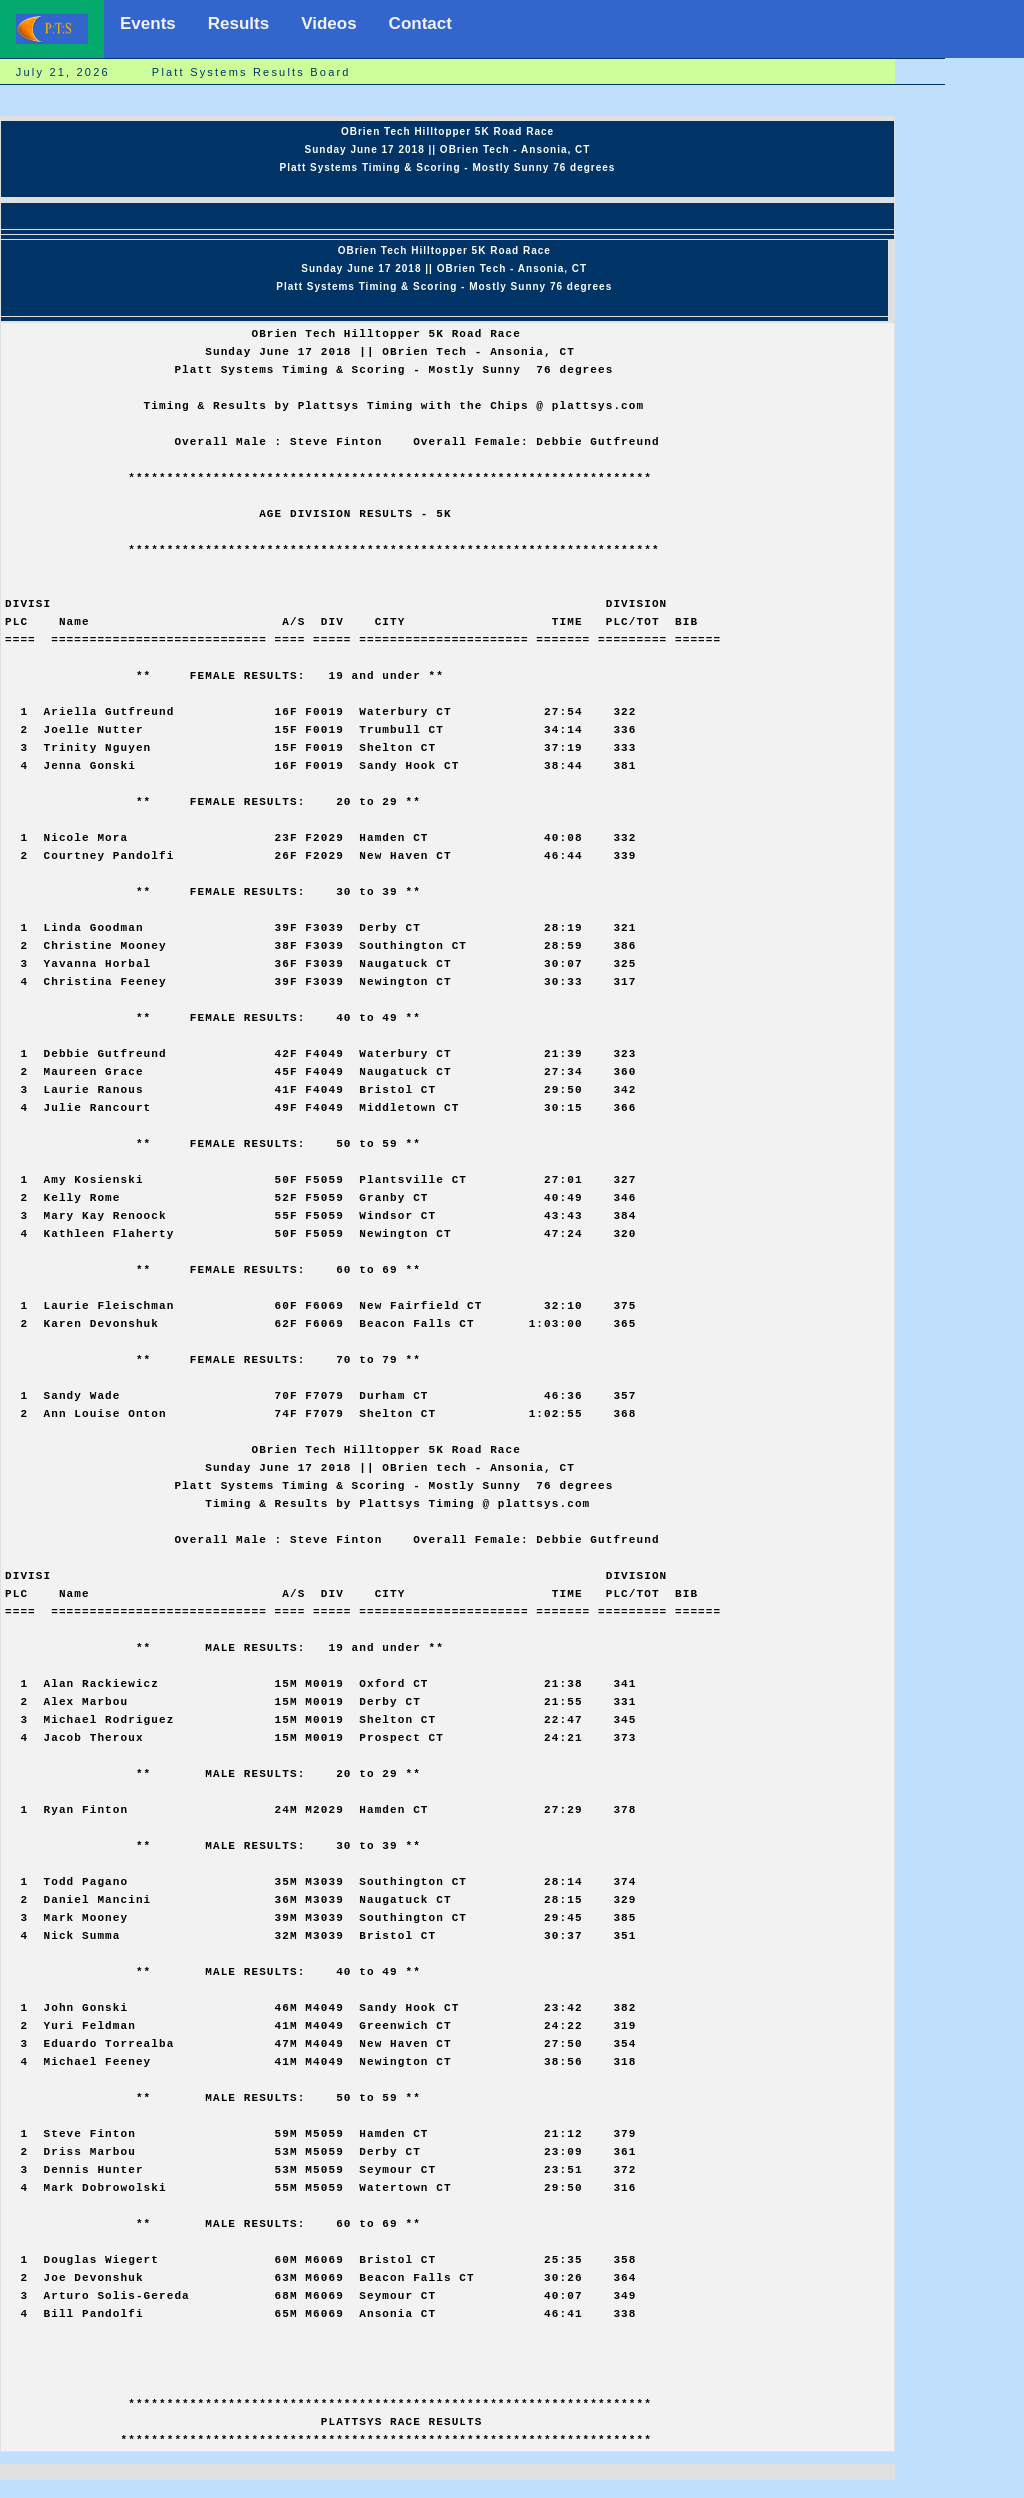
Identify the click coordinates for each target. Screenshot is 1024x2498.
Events (148, 23)
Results (238, 23)
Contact (420, 23)
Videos (328, 23)
